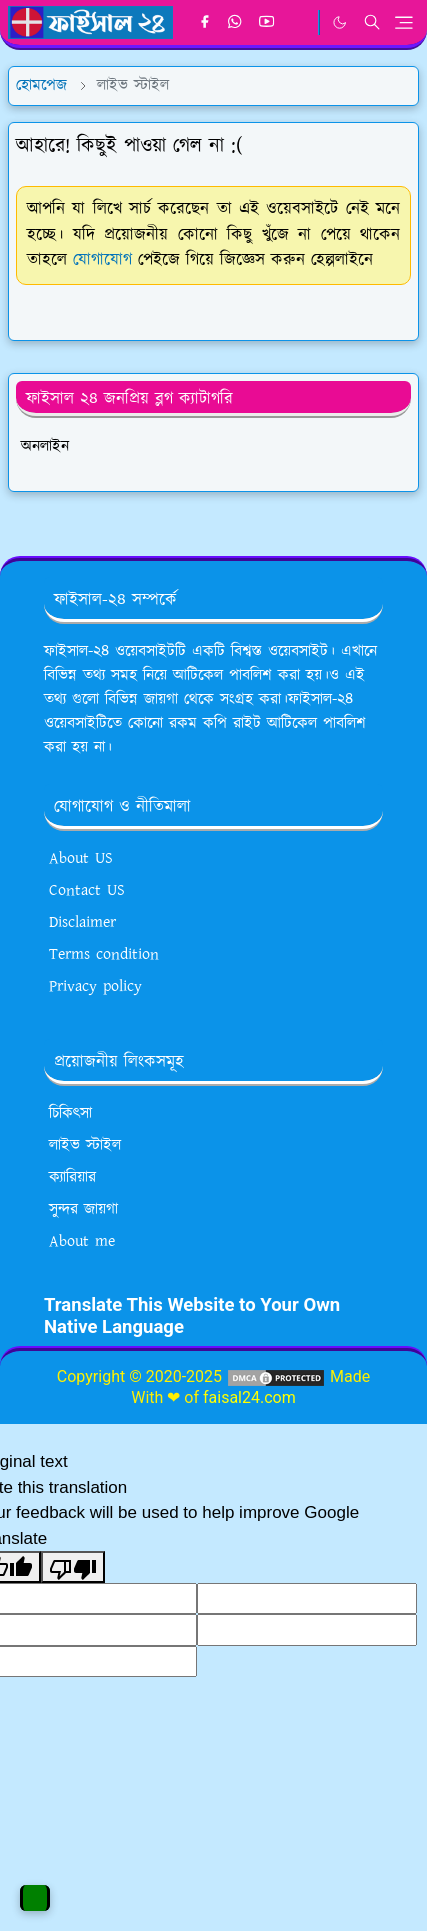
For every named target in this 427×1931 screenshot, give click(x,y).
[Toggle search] (372, 22)
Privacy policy (95, 986)
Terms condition (104, 954)
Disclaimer (82, 922)
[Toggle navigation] (404, 22)
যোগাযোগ (102, 260)
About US (81, 858)
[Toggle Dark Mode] (339, 22)
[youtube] (266, 23)
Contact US (87, 890)
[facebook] (204, 23)
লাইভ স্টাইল (85, 1145)
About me (82, 1241)
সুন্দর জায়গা (83, 1209)
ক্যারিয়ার (72, 1177)
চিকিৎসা (70, 1113)
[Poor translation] (73, 1567)
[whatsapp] (235, 23)
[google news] (298, 23)
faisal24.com (249, 1397)
